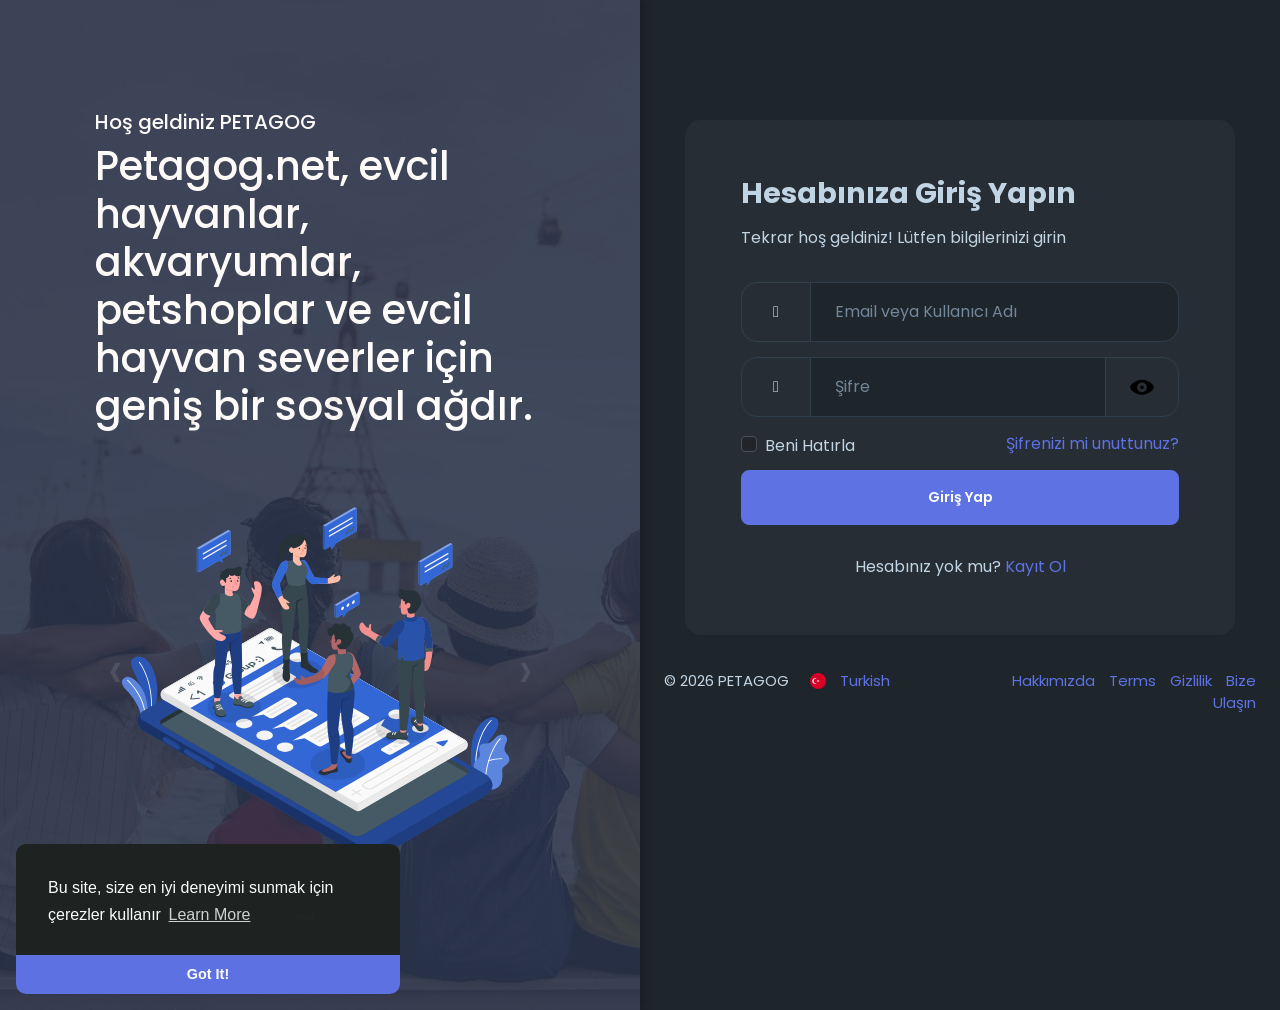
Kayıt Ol (1035, 566)
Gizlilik (1193, 680)
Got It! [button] (208, 974)
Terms (1134, 680)
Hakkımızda (1055, 680)
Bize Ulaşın (1234, 692)
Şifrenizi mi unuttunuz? (1092, 443)
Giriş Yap (960, 497)
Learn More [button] (210, 914)
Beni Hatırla (810, 445)
